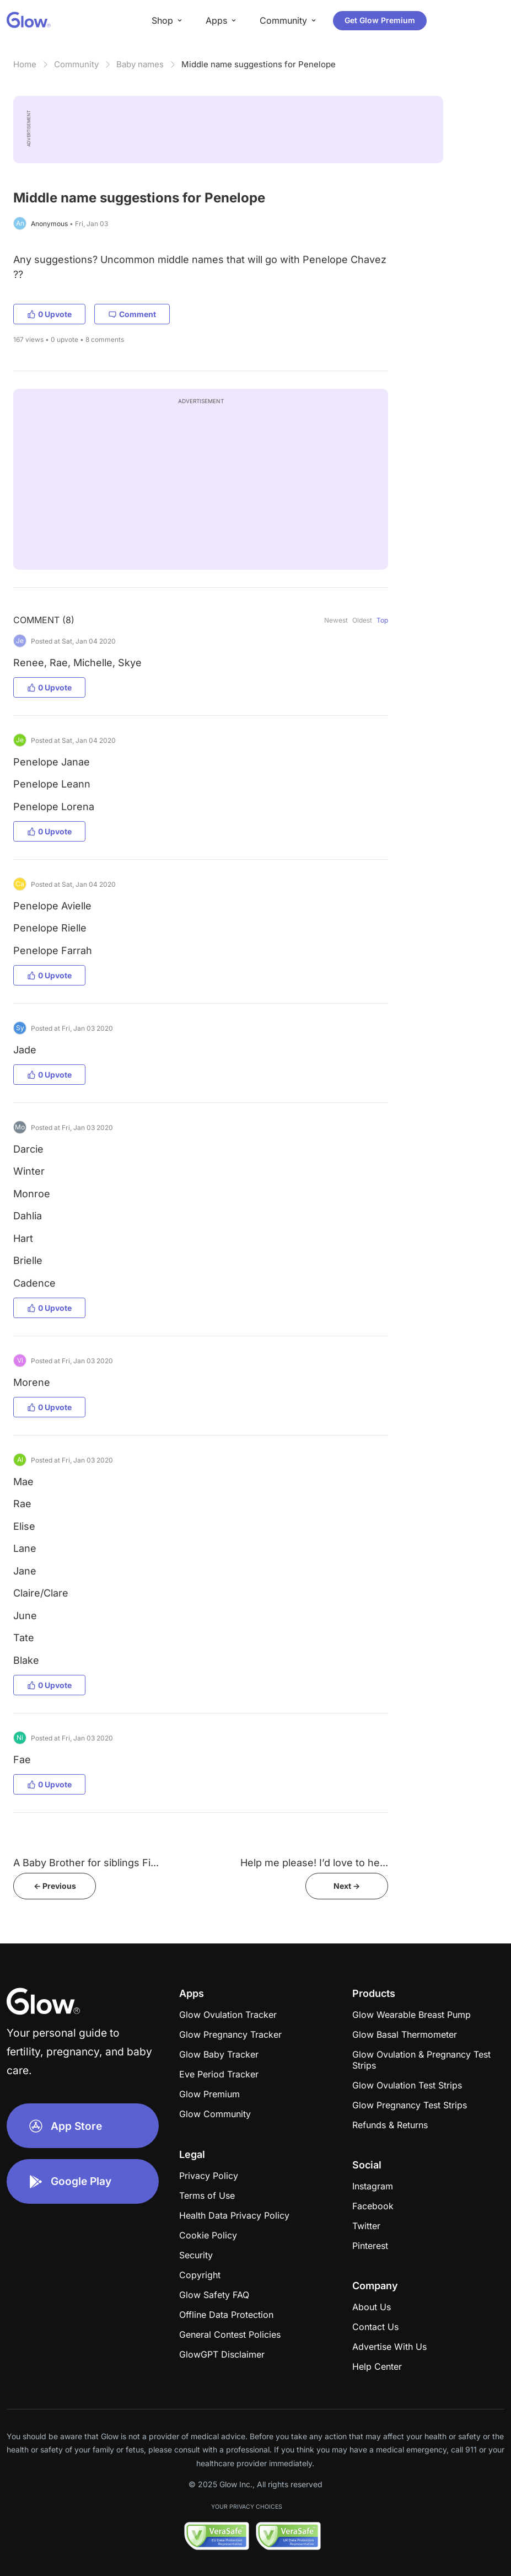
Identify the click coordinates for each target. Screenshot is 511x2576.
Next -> (347, 1886)
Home (24, 64)
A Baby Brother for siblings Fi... (86, 1862)
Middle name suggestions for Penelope (258, 64)
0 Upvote (49, 314)
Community (76, 64)
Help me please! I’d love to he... (314, 1862)
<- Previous (55, 1886)
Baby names (140, 64)
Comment (132, 314)
